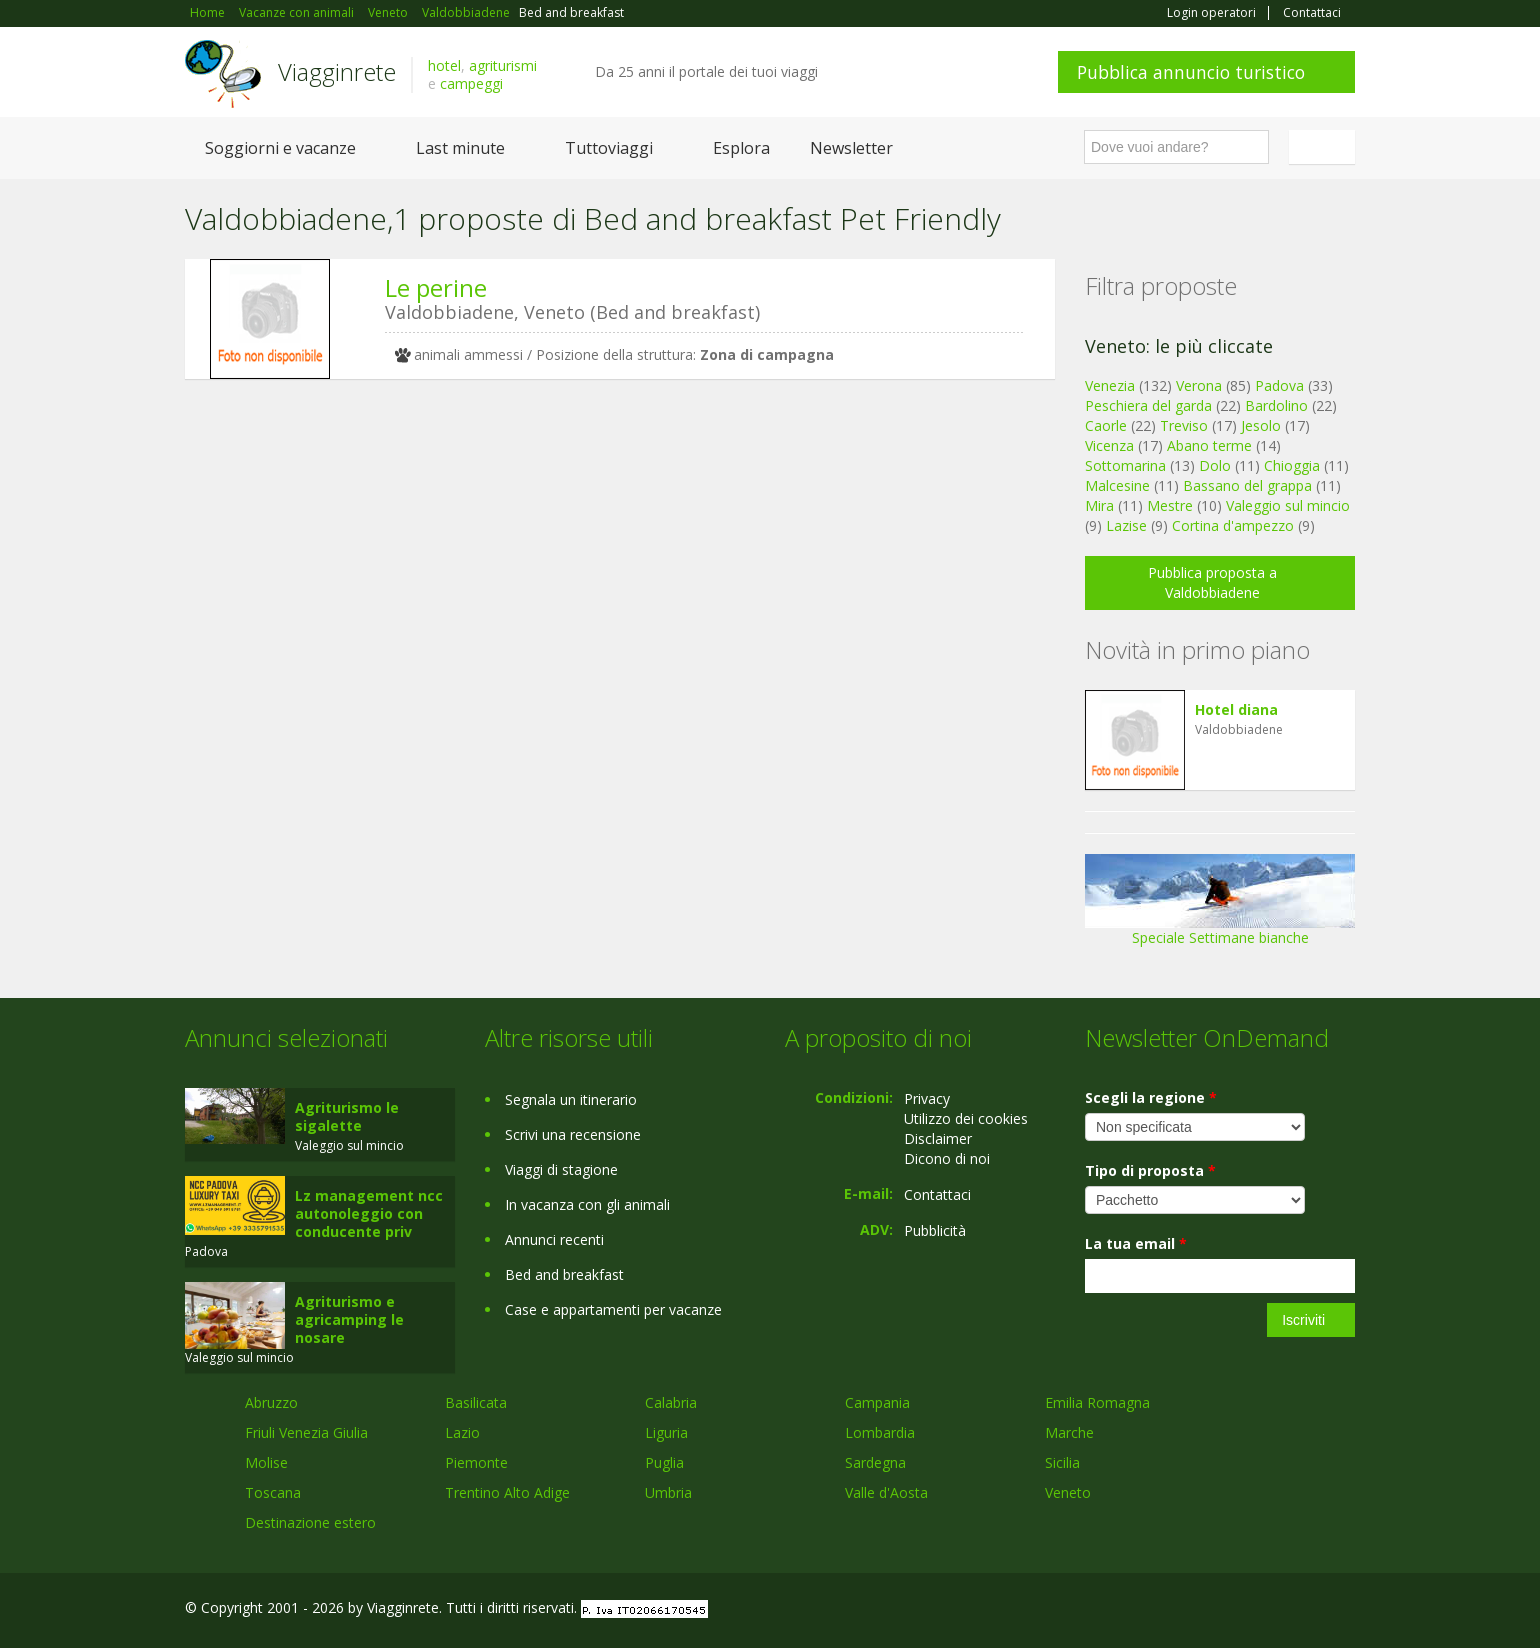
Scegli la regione (1151, 1097)
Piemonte (476, 1462)
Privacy (927, 1098)
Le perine (436, 287)
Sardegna (875, 1462)
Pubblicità (935, 1230)
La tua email (1136, 1243)
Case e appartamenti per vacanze (613, 1309)
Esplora (741, 148)
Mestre (1170, 505)
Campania (877, 1402)
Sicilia (1062, 1462)
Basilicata (476, 1402)
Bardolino (1276, 405)
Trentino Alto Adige (507, 1492)
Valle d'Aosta (886, 1492)
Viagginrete (337, 71)
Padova (1279, 385)
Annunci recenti (554, 1239)
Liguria (666, 1432)
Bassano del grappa (1247, 485)
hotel (444, 65)
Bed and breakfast (564, 1274)
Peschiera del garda (1148, 405)
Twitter (1297, 1610)
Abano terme (1209, 445)
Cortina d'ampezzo (1233, 525)
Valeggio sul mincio (1288, 505)
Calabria (671, 1402)
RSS (1344, 1610)
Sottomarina (1125, 465)
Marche (1069, 1432)
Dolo (1215, 465)
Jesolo (1261, 425)
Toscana (273, 1492)
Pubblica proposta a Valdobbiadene (1212, 582)
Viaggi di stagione (561, 1169)
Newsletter (851, 148)
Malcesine (1117, 485)
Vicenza (1109, 445)
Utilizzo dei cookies (966, 1118)
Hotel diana (1236, 709)
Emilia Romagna (1097, 1402)
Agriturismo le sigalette (347, 1116)
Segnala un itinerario (571, 1099)
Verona (1199, 385)
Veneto (1068, 1492)
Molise (266, 1462)
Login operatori (1211, 13)
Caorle (1106, 425)
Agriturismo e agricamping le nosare (349, 1319)
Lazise (1126, 525)
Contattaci (1312, 13)
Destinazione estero (310, 1522)
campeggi (471, 83)
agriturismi (503, 65)
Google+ (1247, 1610)
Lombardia (880, 1432)
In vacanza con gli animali (587, 1204)
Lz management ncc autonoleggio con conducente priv (369, 1213)
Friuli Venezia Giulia (306, 1432)
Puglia (664, 1462)
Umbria (668, 1492)
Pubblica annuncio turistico (1191, 72)
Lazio (462, 1432)
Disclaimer (938, 1138)
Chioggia (1292, 465)
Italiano (1325, 147)
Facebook (1204, 1610)
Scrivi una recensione (573, 1134)
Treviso (1184, 425)
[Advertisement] (605, 549)
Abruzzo (271, 1402)
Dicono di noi (947, 1158)
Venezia (1110, 385)
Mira (1099, 505)
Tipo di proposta (1150, 1170)
